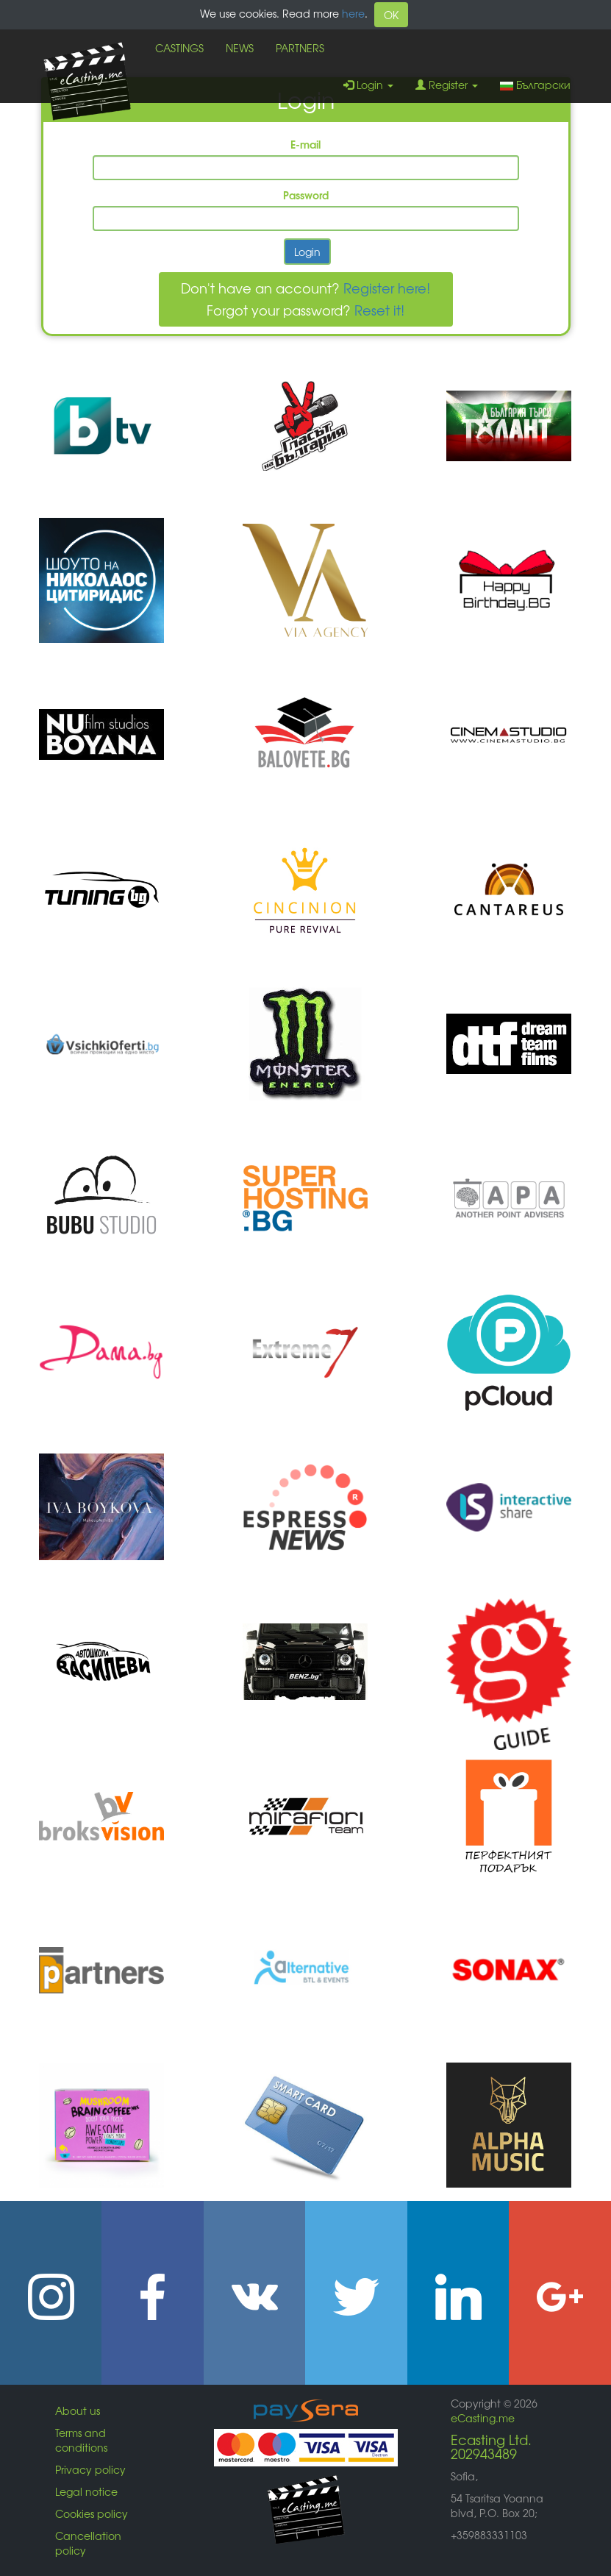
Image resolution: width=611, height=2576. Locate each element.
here (353, 13)
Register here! (386, 287)
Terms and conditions (81, 2440)
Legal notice (86, 2491)
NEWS (240, 47)
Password (306, 195)
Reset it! (379, 309)
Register (446, 84)
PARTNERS (300, 47)
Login (368, 84)
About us (77, 2410)
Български (535, 84)
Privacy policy (90, 2469)
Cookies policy (91, 2513)
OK (391, 14)
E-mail (305, 144)
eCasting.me (483, 2417)
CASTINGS (179, 47)
